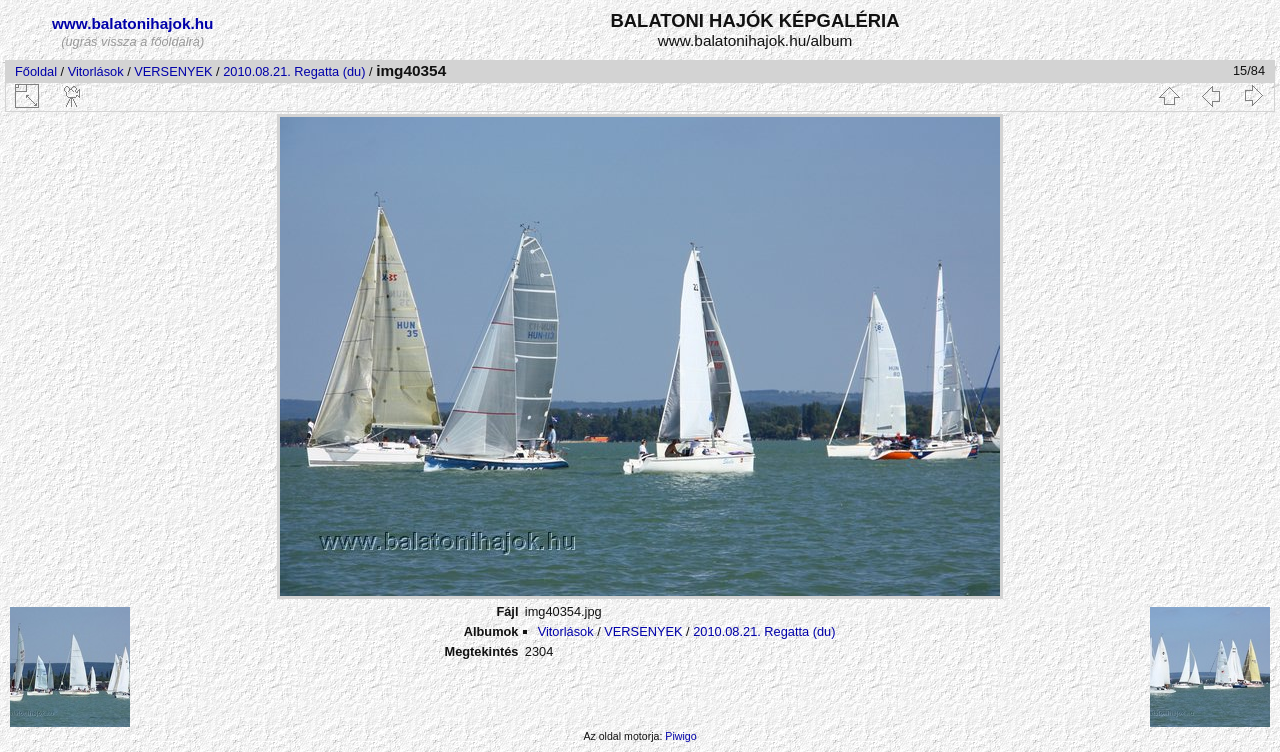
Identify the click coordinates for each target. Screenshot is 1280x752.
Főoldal (36, 71)
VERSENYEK (173, 71)
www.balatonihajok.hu (133, 23)
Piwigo (680, 736)
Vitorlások (96, 71)
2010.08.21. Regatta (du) (294, 71)
